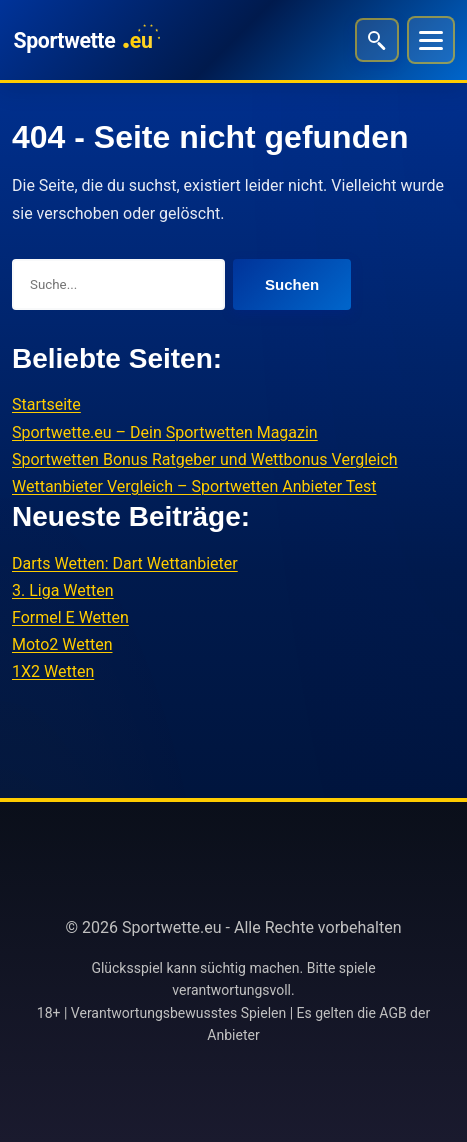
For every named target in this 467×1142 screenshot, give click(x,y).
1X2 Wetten (53, 671)
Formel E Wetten (70, 617)
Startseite (46, 404)
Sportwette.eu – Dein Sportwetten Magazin (165, 432)
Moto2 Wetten (62, 644)
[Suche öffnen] (377, 40)
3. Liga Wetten (63, 590)
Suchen (292, 284)
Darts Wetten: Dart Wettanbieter (125, 563)
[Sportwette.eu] (86, 40)
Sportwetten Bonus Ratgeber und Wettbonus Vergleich (205, 459)
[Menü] (431, 40)
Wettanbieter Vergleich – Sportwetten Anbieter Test (194, 486)
